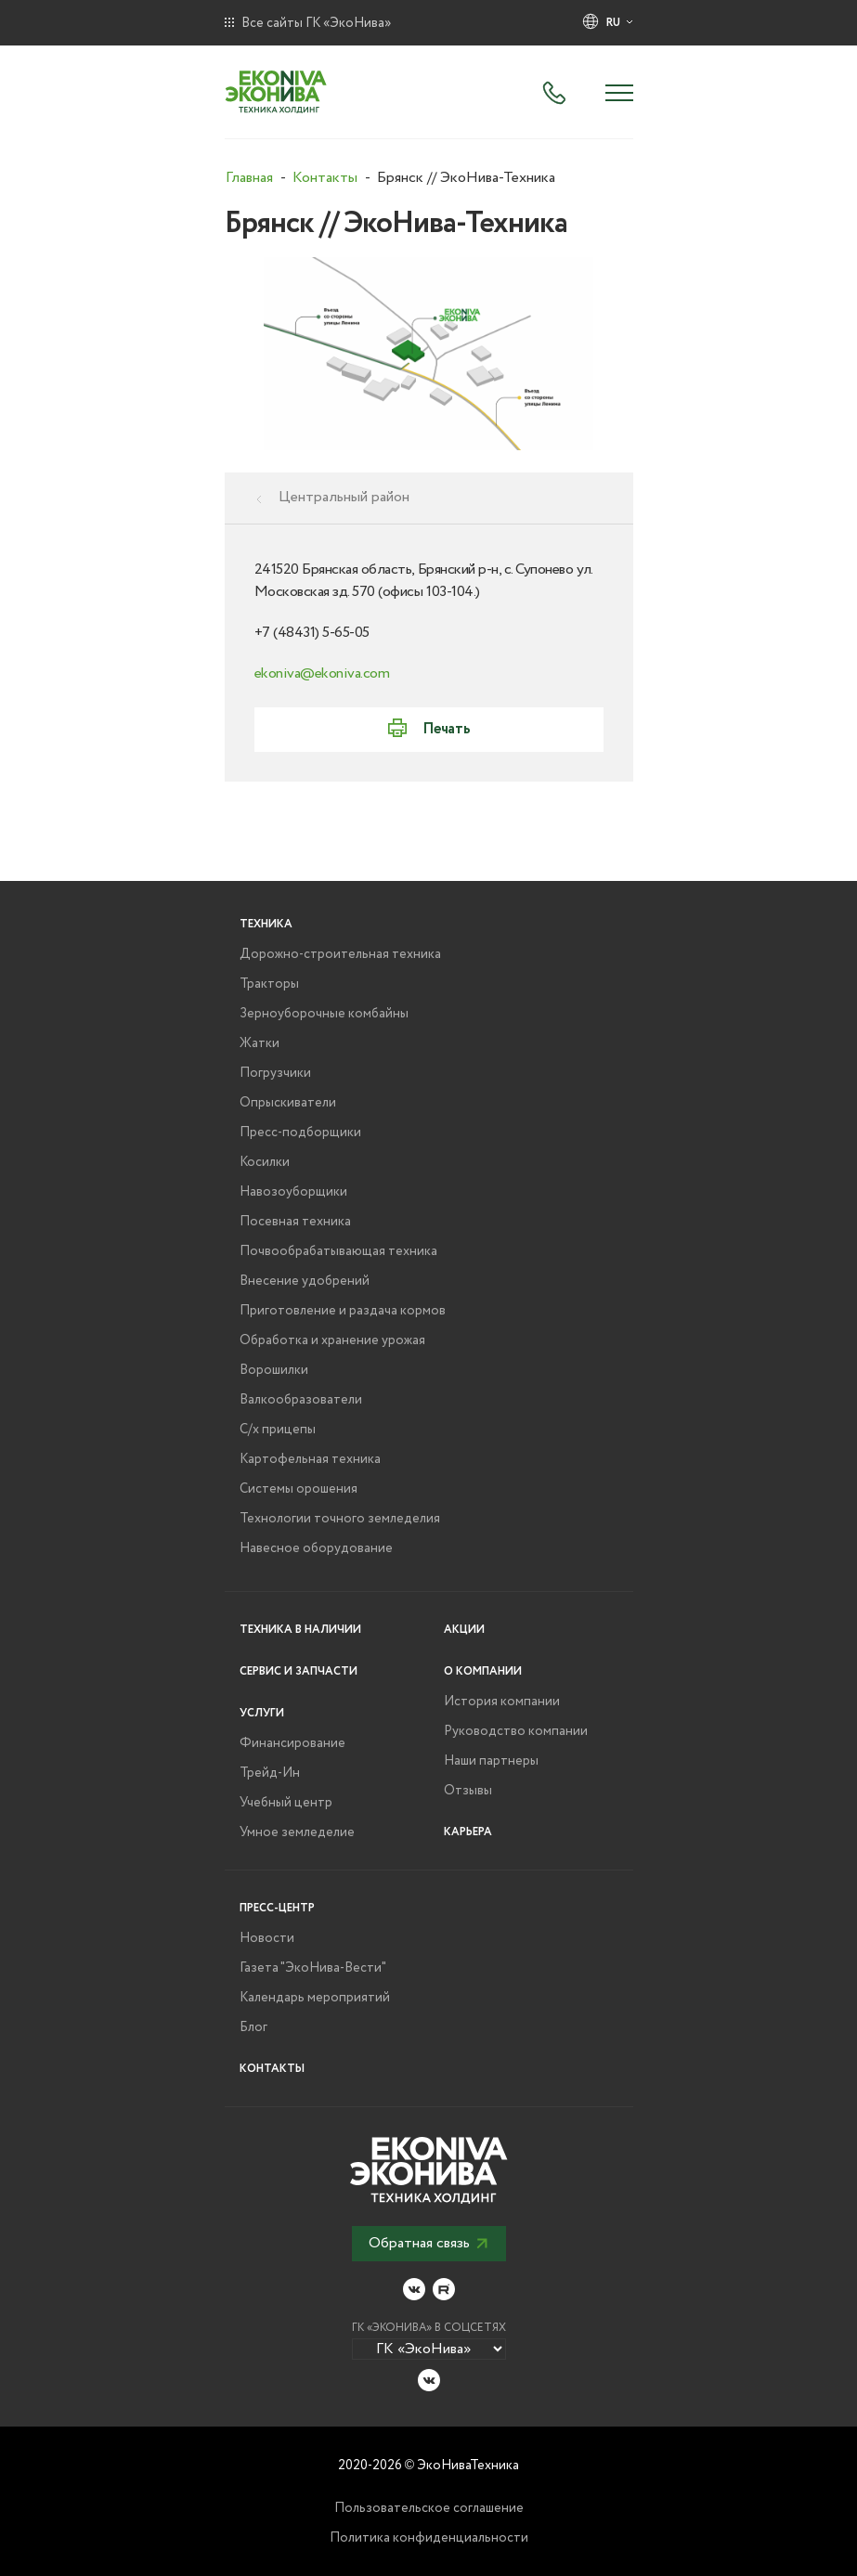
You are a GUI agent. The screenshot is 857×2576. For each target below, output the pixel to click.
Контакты (272, 2069)
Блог (253, 2027)
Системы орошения (298, 1489)
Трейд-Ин (270, 1773)
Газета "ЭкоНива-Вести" (313, 1968)
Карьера (468, 1832)
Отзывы (468, 1790)
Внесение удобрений (305, 1281)
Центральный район (344, 497)
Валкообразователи (301, 1400)
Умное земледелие (297, 1832)
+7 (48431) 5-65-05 (312, 632)
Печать (446, 729)
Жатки (259, 1043)
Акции (464, 1630)
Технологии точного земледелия (340, 1518)
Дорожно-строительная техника (340, 954)
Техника (266, 924)
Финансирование (292, 1743)
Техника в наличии (300, 1630)
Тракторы (269, 984)
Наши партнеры (491, 1761)
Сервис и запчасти (298, 1671)
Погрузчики (275, 1073)
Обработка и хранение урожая (332, 1340)
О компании (483, 1671)
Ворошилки (274, 1370)
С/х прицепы (278, 1429)
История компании (502, 1701)
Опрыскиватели (288, 1103)
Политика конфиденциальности (429, 2538)
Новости (267, 1938)
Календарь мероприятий (315, 1997)
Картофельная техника (310, 1459)
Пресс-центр (277, 1908)
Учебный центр (286, 1802)
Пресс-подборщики (300, 1132)
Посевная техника (295, 1221)
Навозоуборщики (293, 1192)
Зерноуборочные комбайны (324, 1013)
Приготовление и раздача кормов (343, 1310)
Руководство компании (516, 1731)
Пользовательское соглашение (429, 2508)
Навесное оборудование (316, 1548)
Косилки (265, 1162)
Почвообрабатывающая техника (338, 1251)
